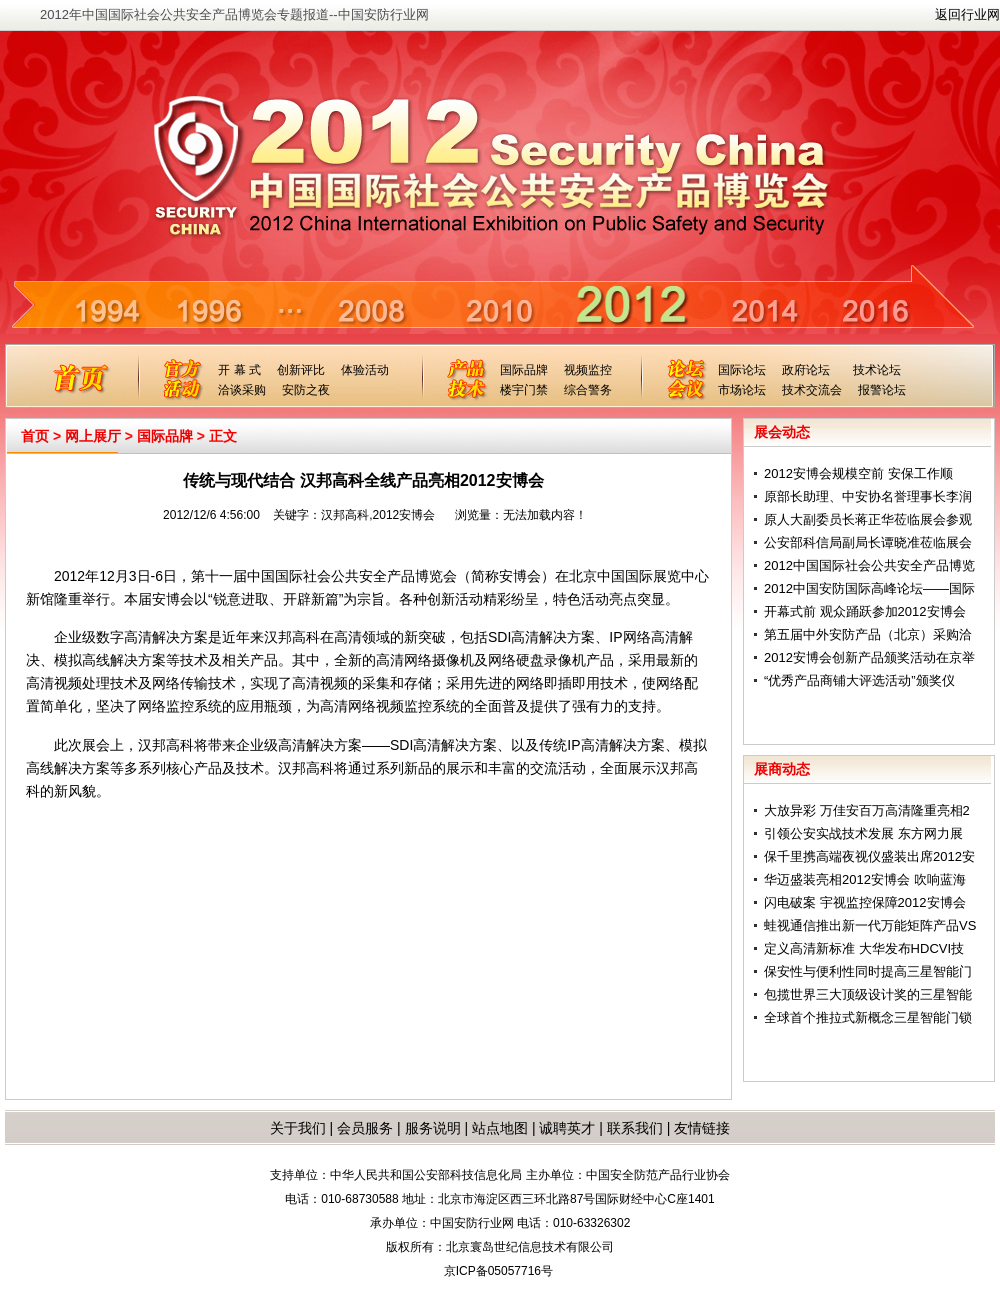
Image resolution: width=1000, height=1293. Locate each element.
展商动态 (782, 769)
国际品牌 (524, 370)
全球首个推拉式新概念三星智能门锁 (868, 1017)
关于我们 (298, 1128)
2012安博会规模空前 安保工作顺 (858, 473)
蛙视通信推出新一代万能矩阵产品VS (870, 925)
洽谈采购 (242, 390)
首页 (35, 436)
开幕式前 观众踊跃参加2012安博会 (865, 611)
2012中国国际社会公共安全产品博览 (869, 565)
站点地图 (498, 1128)
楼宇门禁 (524, 390)
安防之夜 (306, 390)
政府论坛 (806, 370)
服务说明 (433, 1128)
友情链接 (702, 1128)
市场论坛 (742, 390)
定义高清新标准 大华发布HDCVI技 (864, 948)
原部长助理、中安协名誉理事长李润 (868, 496)
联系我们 (635, 1128)
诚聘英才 (567, 1128)
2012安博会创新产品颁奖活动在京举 (869, 657)
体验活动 (365, 370)
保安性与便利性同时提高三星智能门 (868, 971)
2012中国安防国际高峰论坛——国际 (869, 588)
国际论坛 (742, 370)
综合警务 (588, 390)
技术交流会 (812, 390)
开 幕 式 (239, 370)
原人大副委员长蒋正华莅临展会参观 (868, 519)
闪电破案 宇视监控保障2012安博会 (865, 902)
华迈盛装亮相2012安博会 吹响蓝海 (865, 879)
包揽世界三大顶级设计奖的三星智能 (868, 994)
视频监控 (588, 370)
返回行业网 (967, 14)
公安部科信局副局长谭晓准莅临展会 (868, 542)
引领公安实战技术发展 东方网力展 (863, 833)
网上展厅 (93, 436)
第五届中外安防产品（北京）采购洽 (868, 634)
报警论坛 (882, 390)
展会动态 (782, 432)
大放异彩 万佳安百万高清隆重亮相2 (867, 810)
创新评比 (301, 370)
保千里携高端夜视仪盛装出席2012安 (869, 856)
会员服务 (365, 1128)
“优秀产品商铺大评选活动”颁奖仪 (859, 680)
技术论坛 (877, 370)
